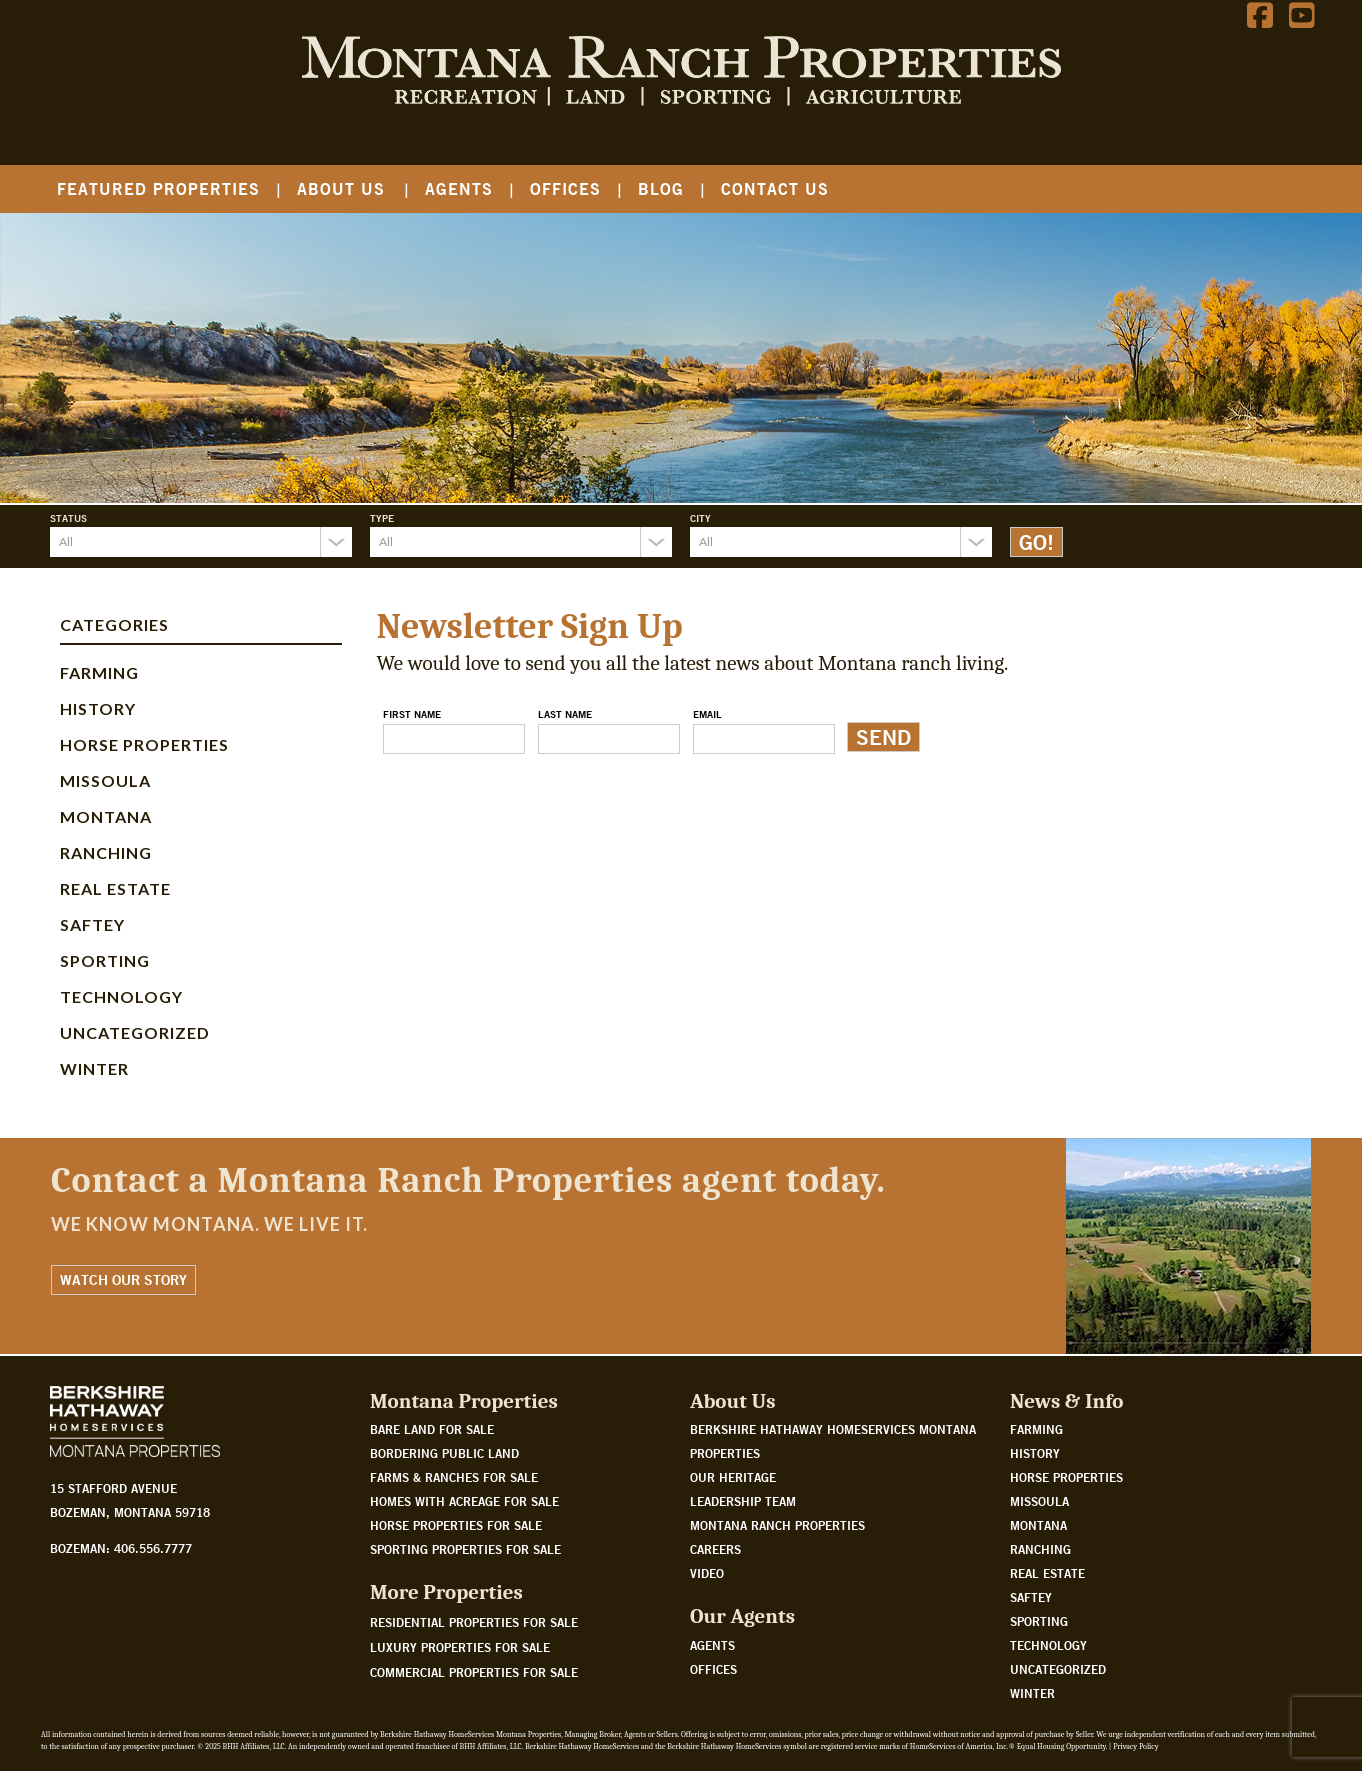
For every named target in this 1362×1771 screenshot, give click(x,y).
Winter (94, 1068)
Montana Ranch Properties (777, 1525)
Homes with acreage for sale (464, 1501)
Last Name (565, 714)
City (700, 518)
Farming (99, 672)
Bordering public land (444, 1453)
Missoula (105, 780)
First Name (412, 714)
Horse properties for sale (456, 1525)
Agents (459, 188)
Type (382, 518)
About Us (341, 188)
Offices (565, 188)
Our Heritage (733, 1477)
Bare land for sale (432, 1429)
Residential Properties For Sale (474, 1622)
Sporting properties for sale (465, 1549)
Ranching (106, 852)
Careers (715, 1549)
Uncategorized (135, 1032)
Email (707, 714)
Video (707, 1573)
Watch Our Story (123, 1280)
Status (68, 518)
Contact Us (775, 188)
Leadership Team (743, 1501)
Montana (106, 816)
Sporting (105, 960)
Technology (121, 996)
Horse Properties (144, 744)
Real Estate (115, 888)
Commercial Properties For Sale (474, 1672)
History (98, 708)
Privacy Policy (1135, 1746)
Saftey (92, 924)
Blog (661, 188)
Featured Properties (158, 188)
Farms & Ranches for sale (454, 1477)
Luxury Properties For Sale (460, 1647)
